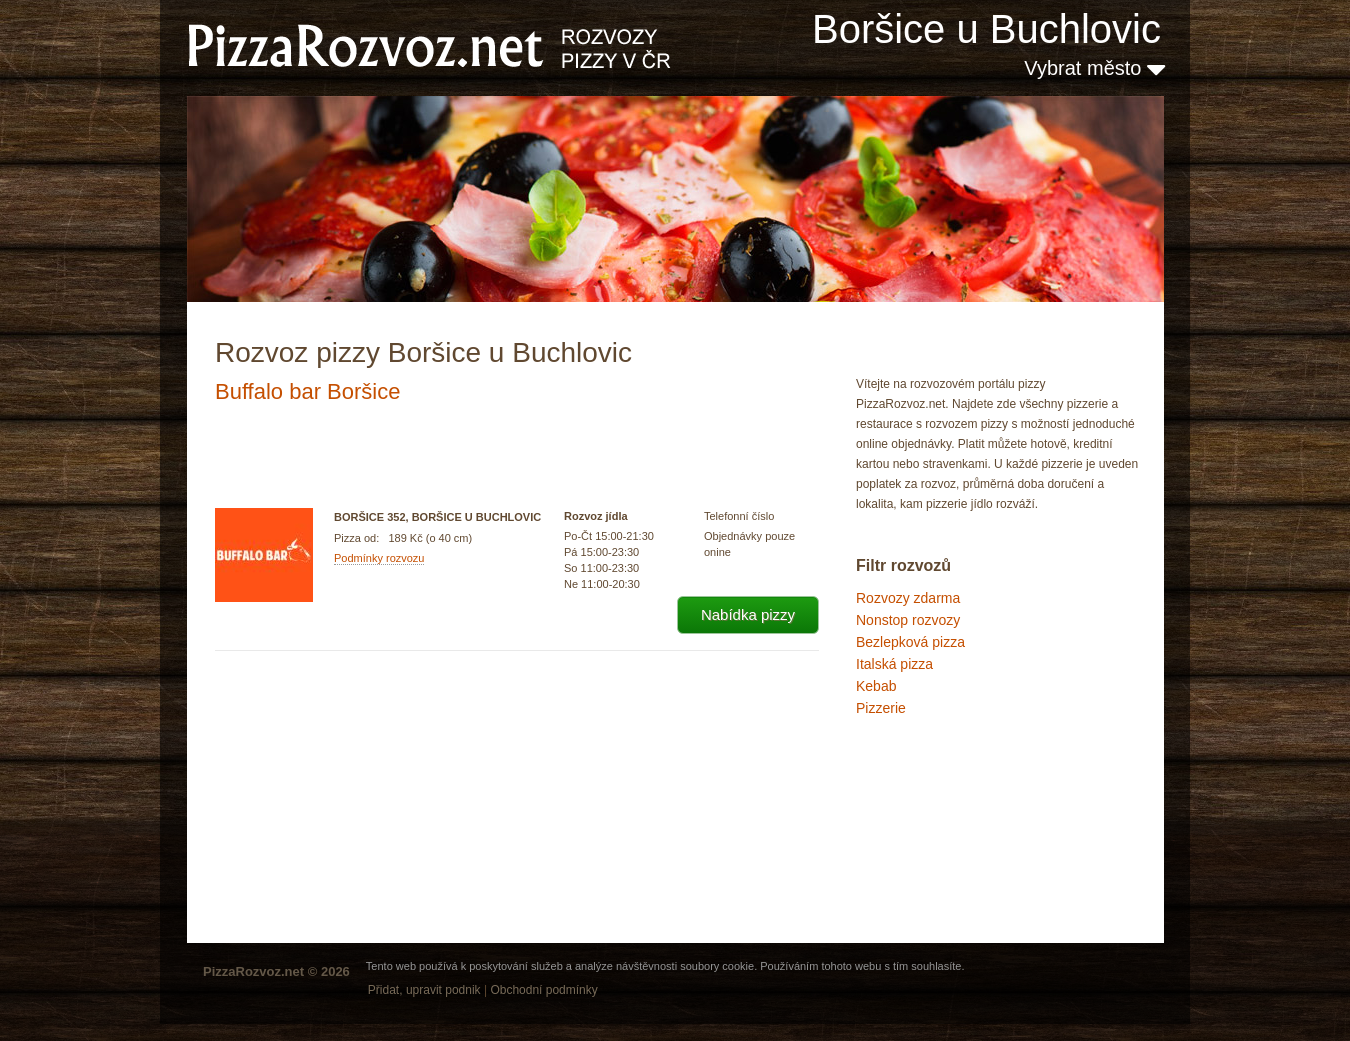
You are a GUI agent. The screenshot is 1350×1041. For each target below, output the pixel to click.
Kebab (876, 686)
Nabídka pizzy (748, 614)
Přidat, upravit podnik (424, 990)
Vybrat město (1094, 68)
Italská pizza (894, 664)
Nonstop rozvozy (908, 620)
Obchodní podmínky (543, 990)
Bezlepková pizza (910, 642)
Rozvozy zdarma (908, 598)
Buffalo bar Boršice (307, 391)
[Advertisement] (956, 804)
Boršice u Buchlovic (986, 29)
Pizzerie (881, 708)
